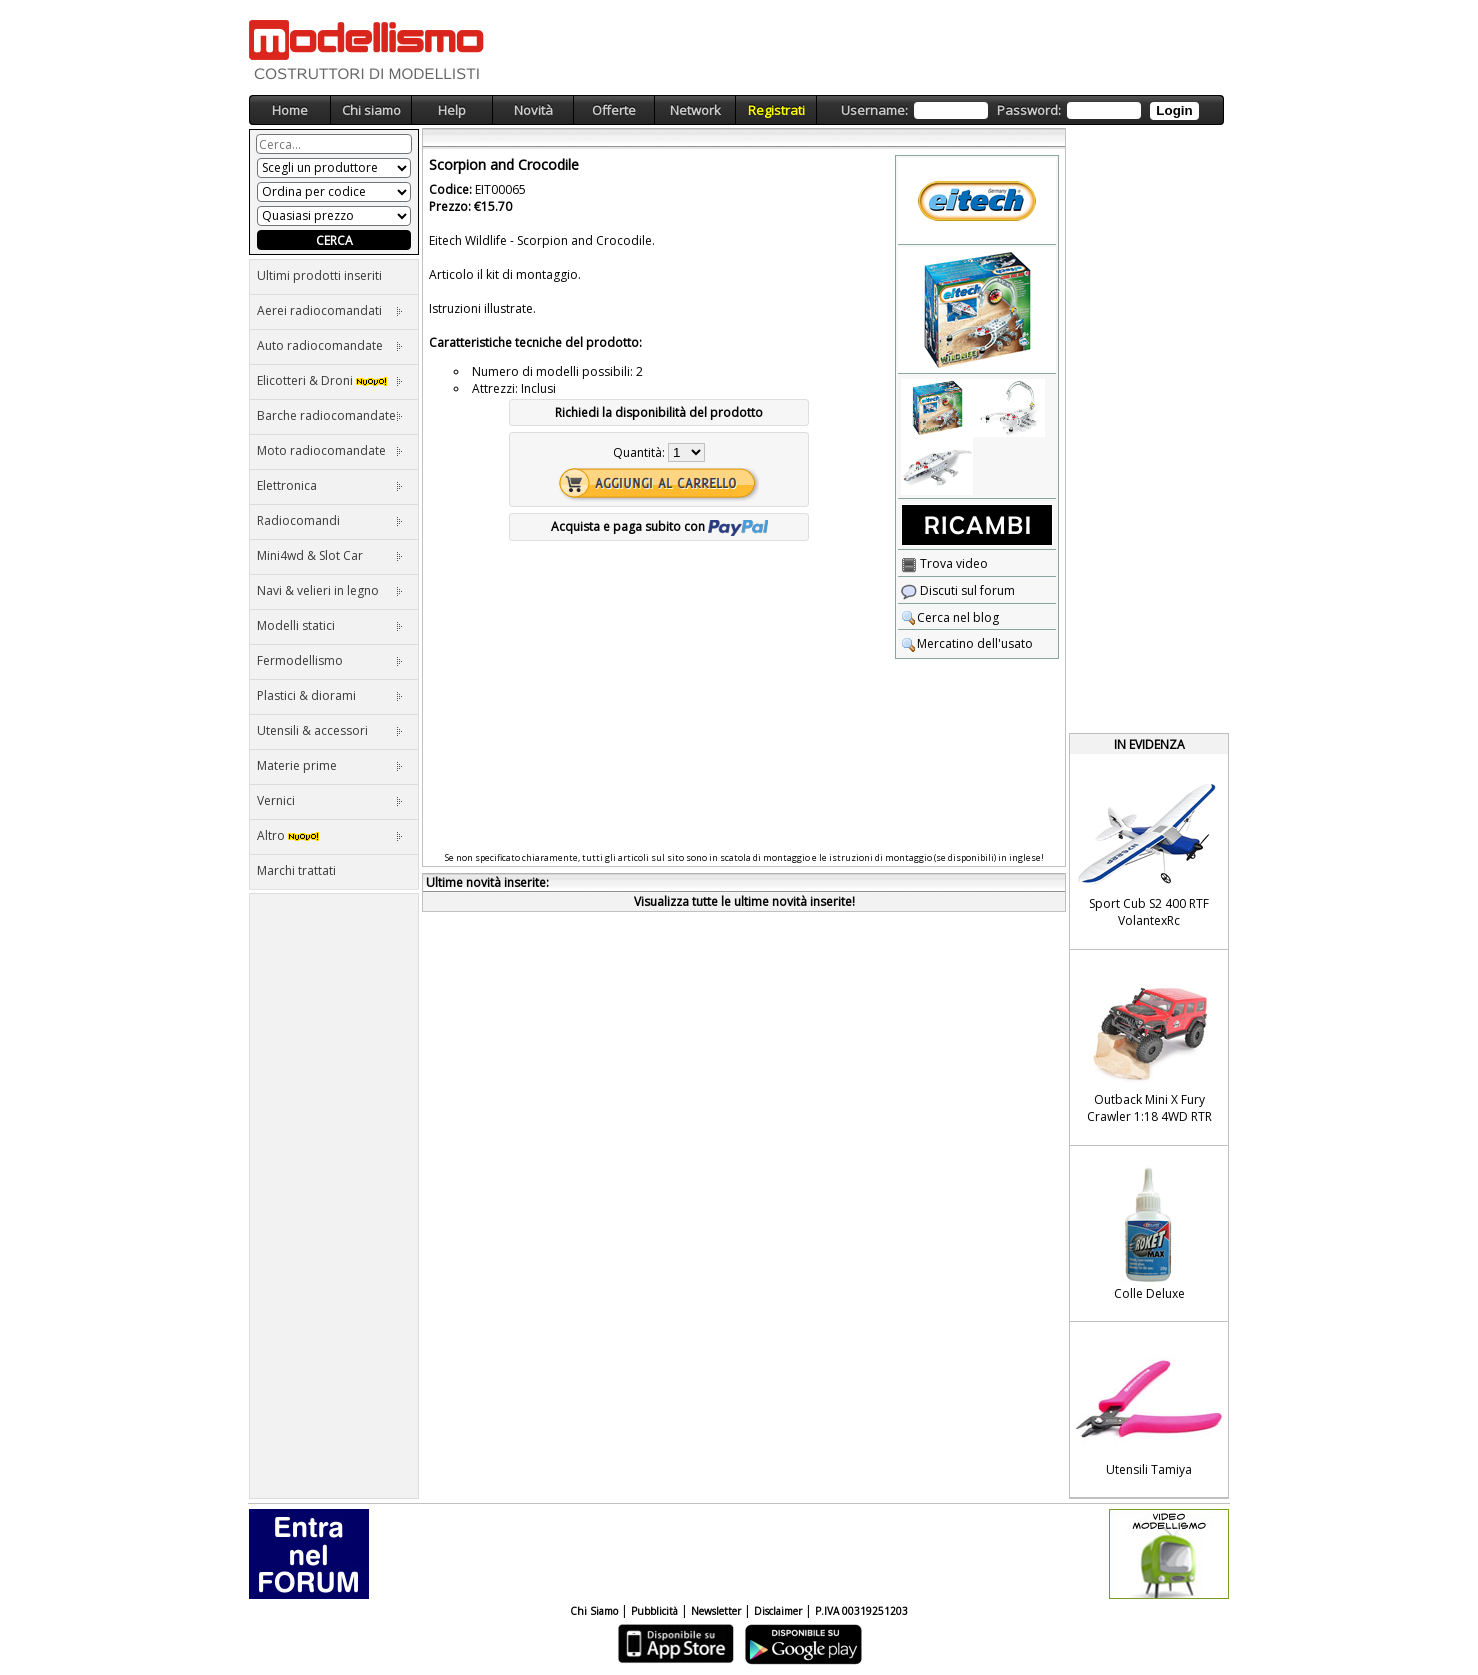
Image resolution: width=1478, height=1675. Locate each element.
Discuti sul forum (958, 590)
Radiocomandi (330, 520)
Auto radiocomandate (330, 345)
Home (290, 110)
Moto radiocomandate (330, 450)
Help (452, 110)
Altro (330, 835)
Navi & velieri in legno (330, 590)
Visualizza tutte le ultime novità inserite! (744, 901)
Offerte (614, 110)
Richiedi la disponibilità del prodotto (659, 412)
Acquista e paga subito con (659, 526)
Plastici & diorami (330, 695)
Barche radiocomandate (330, 415)
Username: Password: (1019, 110)
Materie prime (330, 765)
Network (695, 110)
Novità (533, 110)
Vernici (330, 800)
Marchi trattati (296, 870)
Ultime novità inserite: (487, 882)
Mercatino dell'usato (967, 643)
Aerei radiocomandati (330, 310)
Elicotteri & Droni (330, 380)
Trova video (944, 563)
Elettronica (330, 485)
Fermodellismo (330, 660)
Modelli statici (330, 625)
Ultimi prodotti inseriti (319, 275)
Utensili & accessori (330, 730)
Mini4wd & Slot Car (330, 555)
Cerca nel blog (950, 617)
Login (1174, 110)
